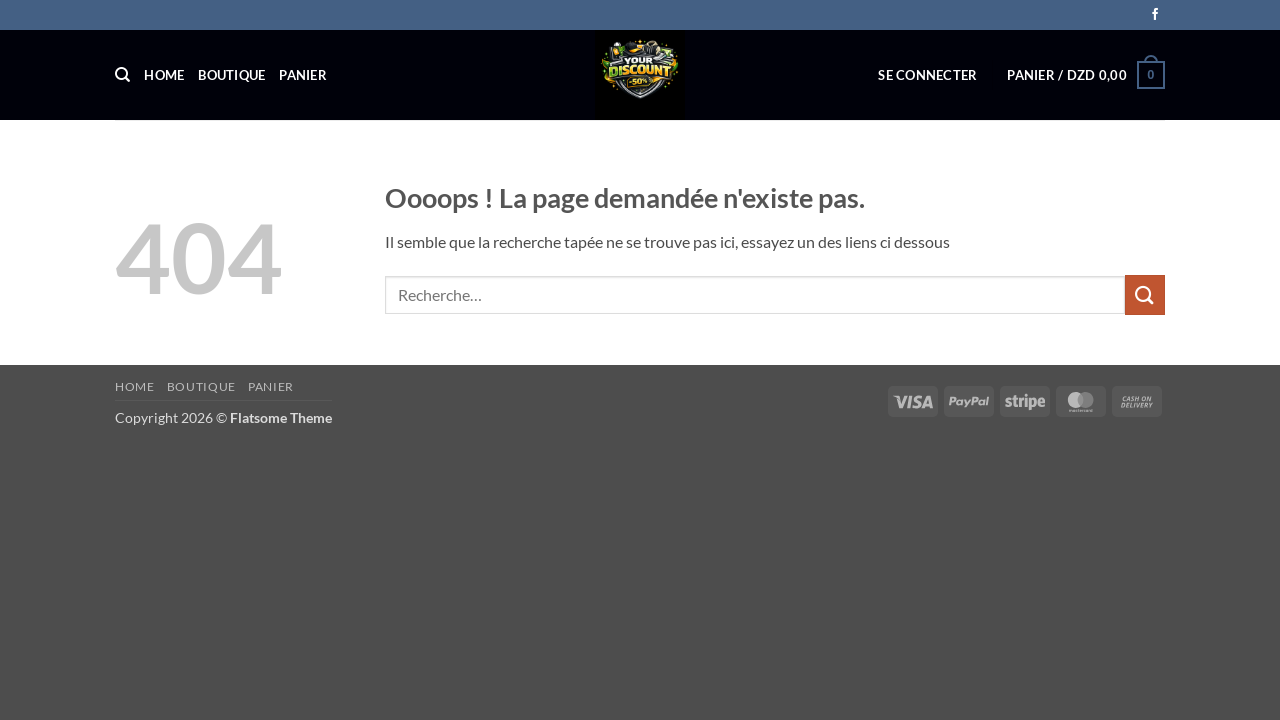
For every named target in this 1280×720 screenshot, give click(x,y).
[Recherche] (122, 75)
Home (164, 75)
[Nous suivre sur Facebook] (1155, 15)
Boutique (231, 75)
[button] (927, 75)
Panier (303, 75)
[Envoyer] (1145, 294)
